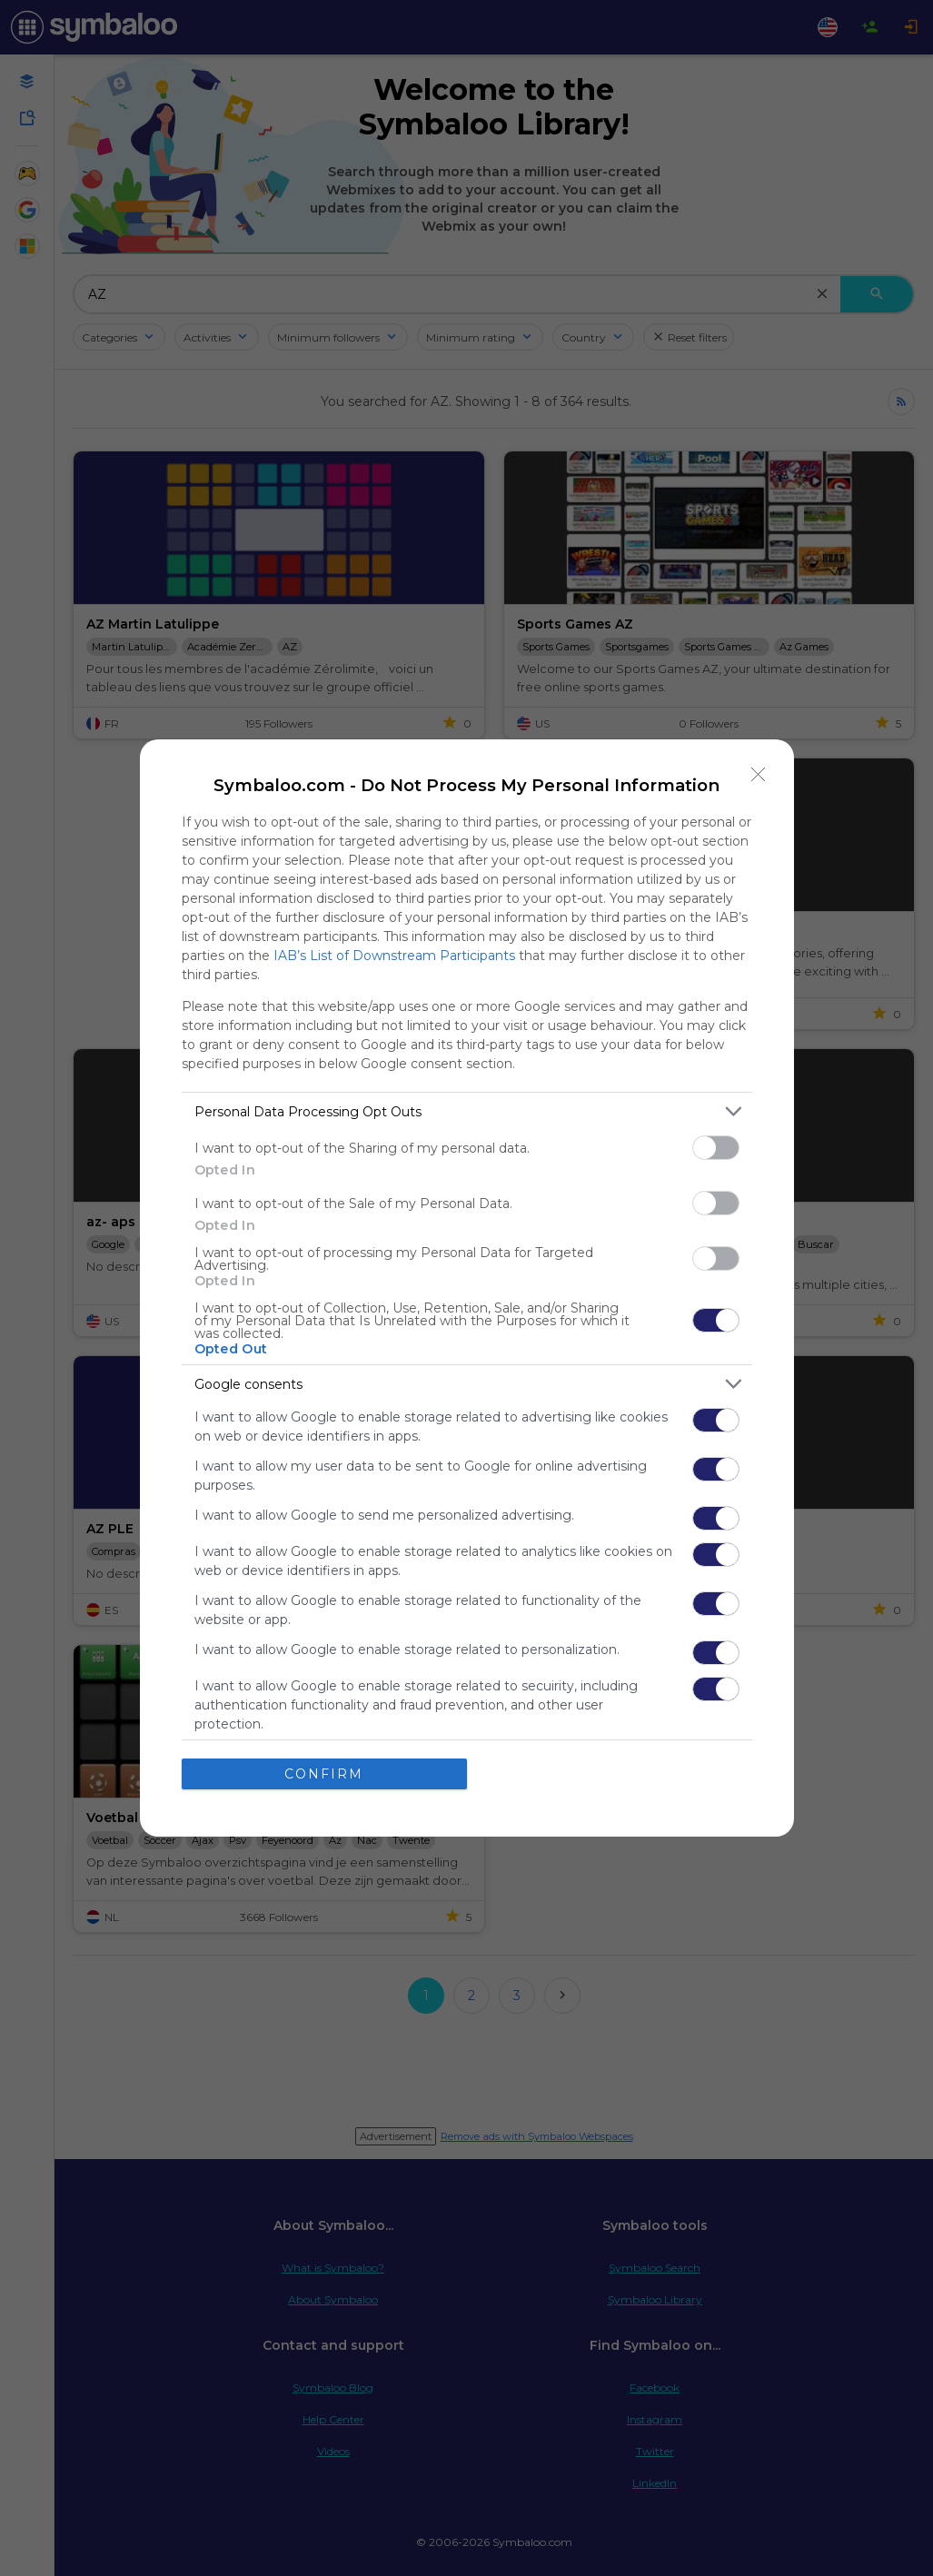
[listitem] (467, 1111)
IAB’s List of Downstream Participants (394, 955)
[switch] (715, 1147)
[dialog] (467, 1288)
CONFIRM (323, 1774)
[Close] (758, 775)
